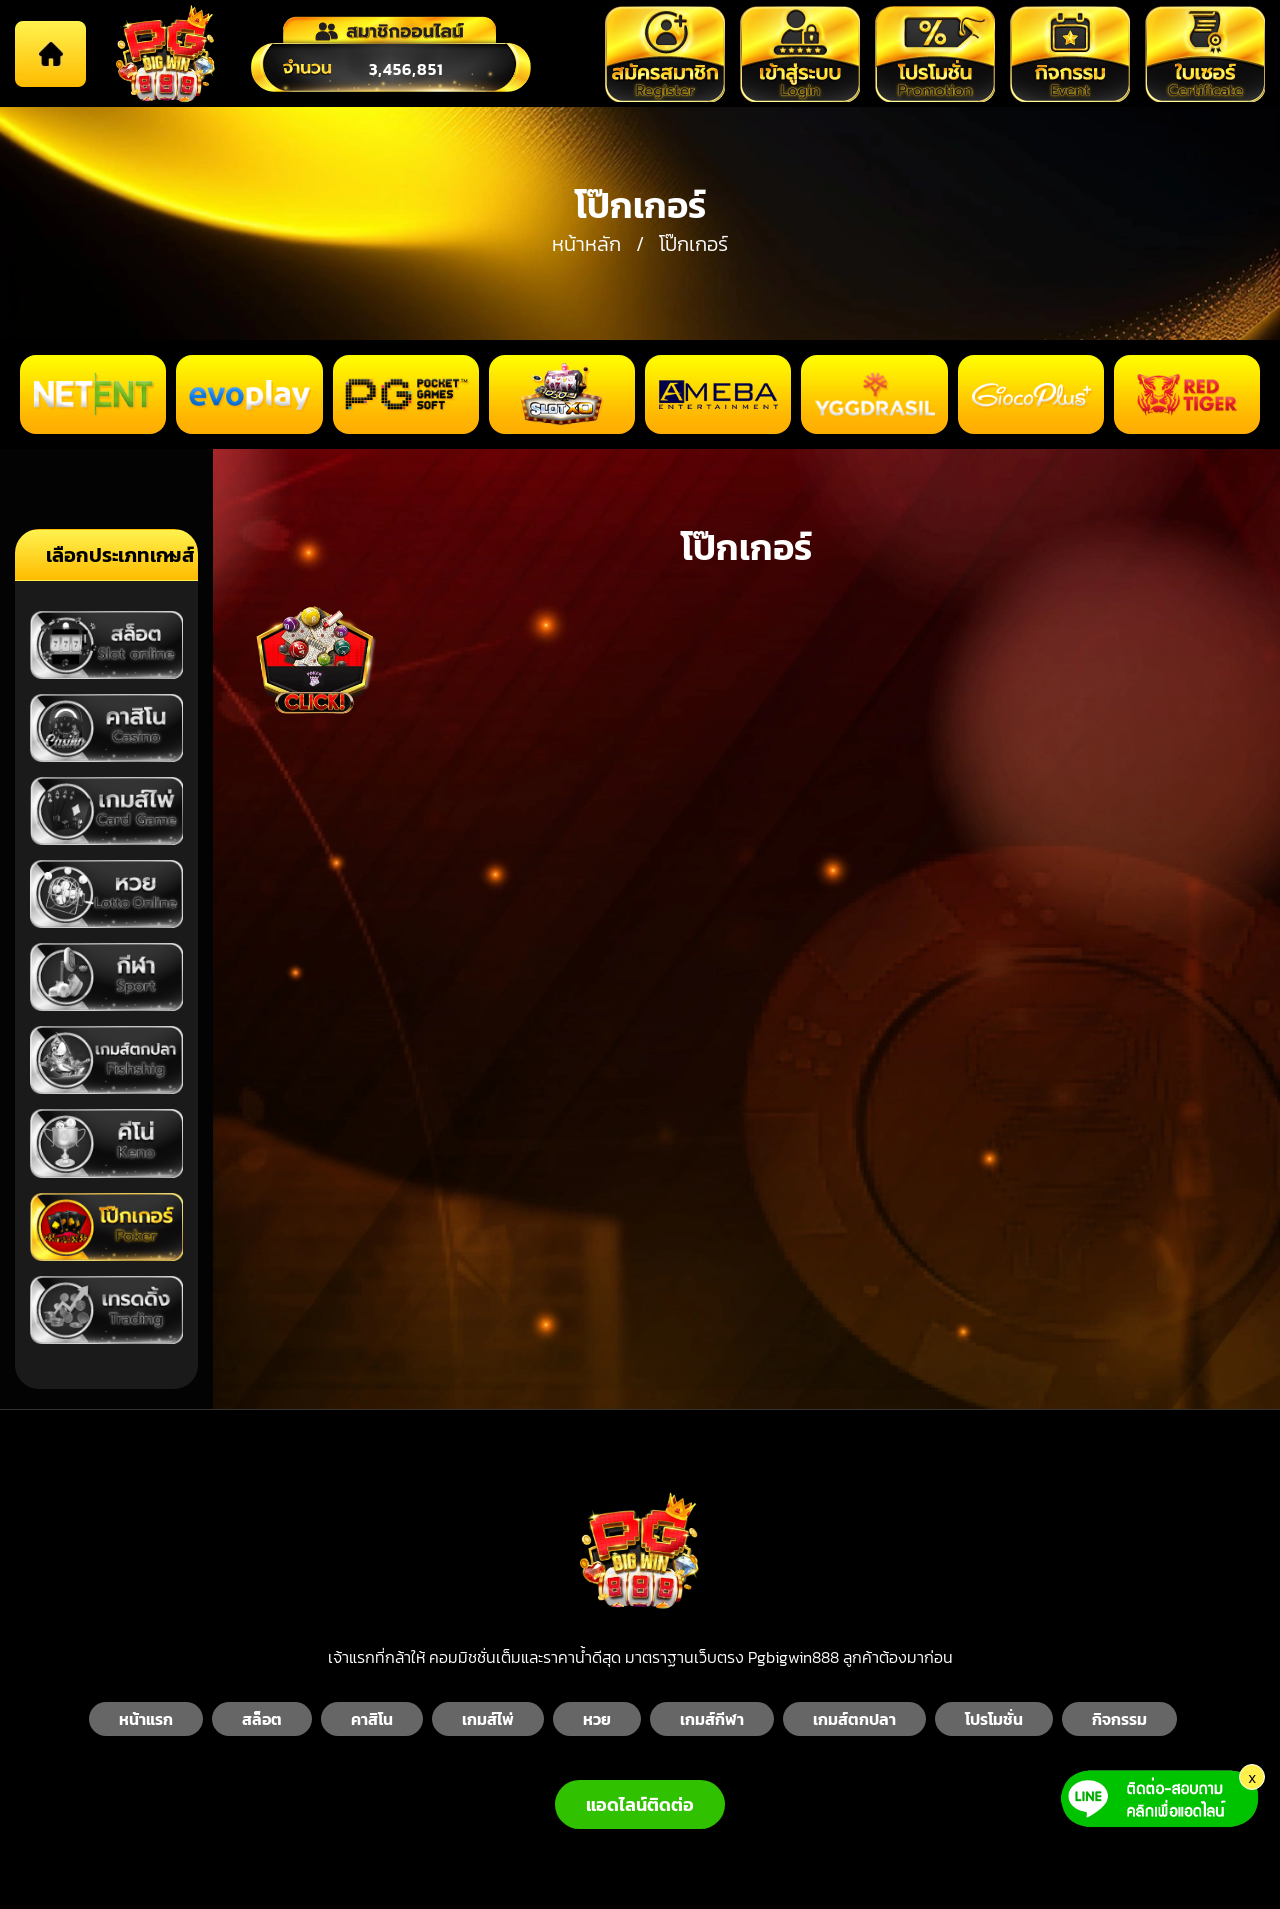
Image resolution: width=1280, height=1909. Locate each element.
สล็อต (262, 1719)
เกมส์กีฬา (712, 1719)
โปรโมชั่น (994, 1719)
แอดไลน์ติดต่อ (640, 1804)
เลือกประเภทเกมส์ (120, 555)
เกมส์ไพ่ (488, 1719)
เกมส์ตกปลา (854, 1719)
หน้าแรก (146, 1719)
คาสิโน (372, 1719)
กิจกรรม (1119, 1719)
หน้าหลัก (586, 244)
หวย (597, 1719)
